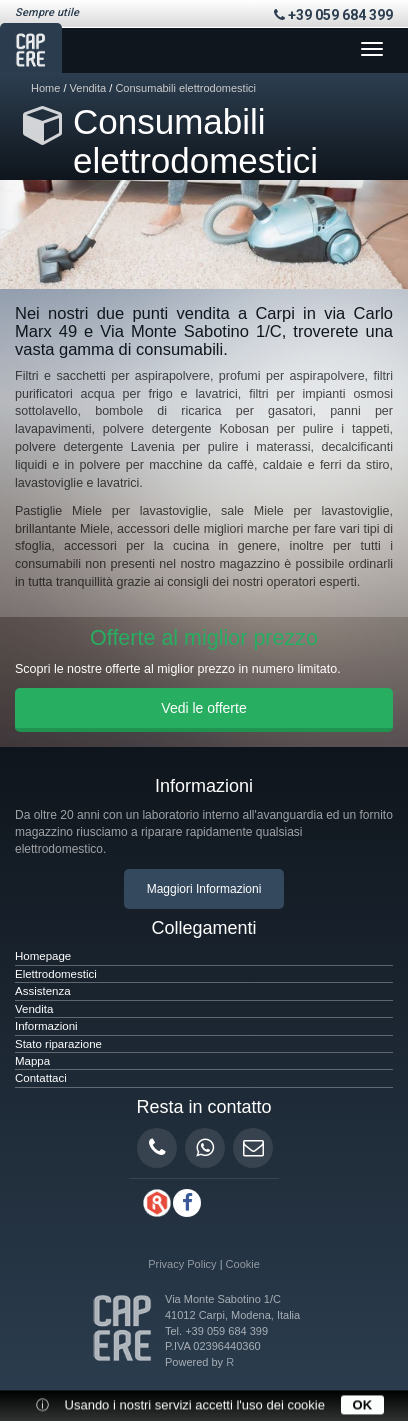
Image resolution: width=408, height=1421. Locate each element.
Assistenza (43, 991)
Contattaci (41, 1078)
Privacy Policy (182, 1264)
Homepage (43, 956)
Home (45, 88)
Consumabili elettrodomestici (185, 88)
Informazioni (46, 1026)
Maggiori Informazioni (204, 889)
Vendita (88, 88)
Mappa (32, 1061)
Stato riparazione (58, 1044)
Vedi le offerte (203, 708)
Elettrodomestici (56, 974)
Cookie (243, 1264)
